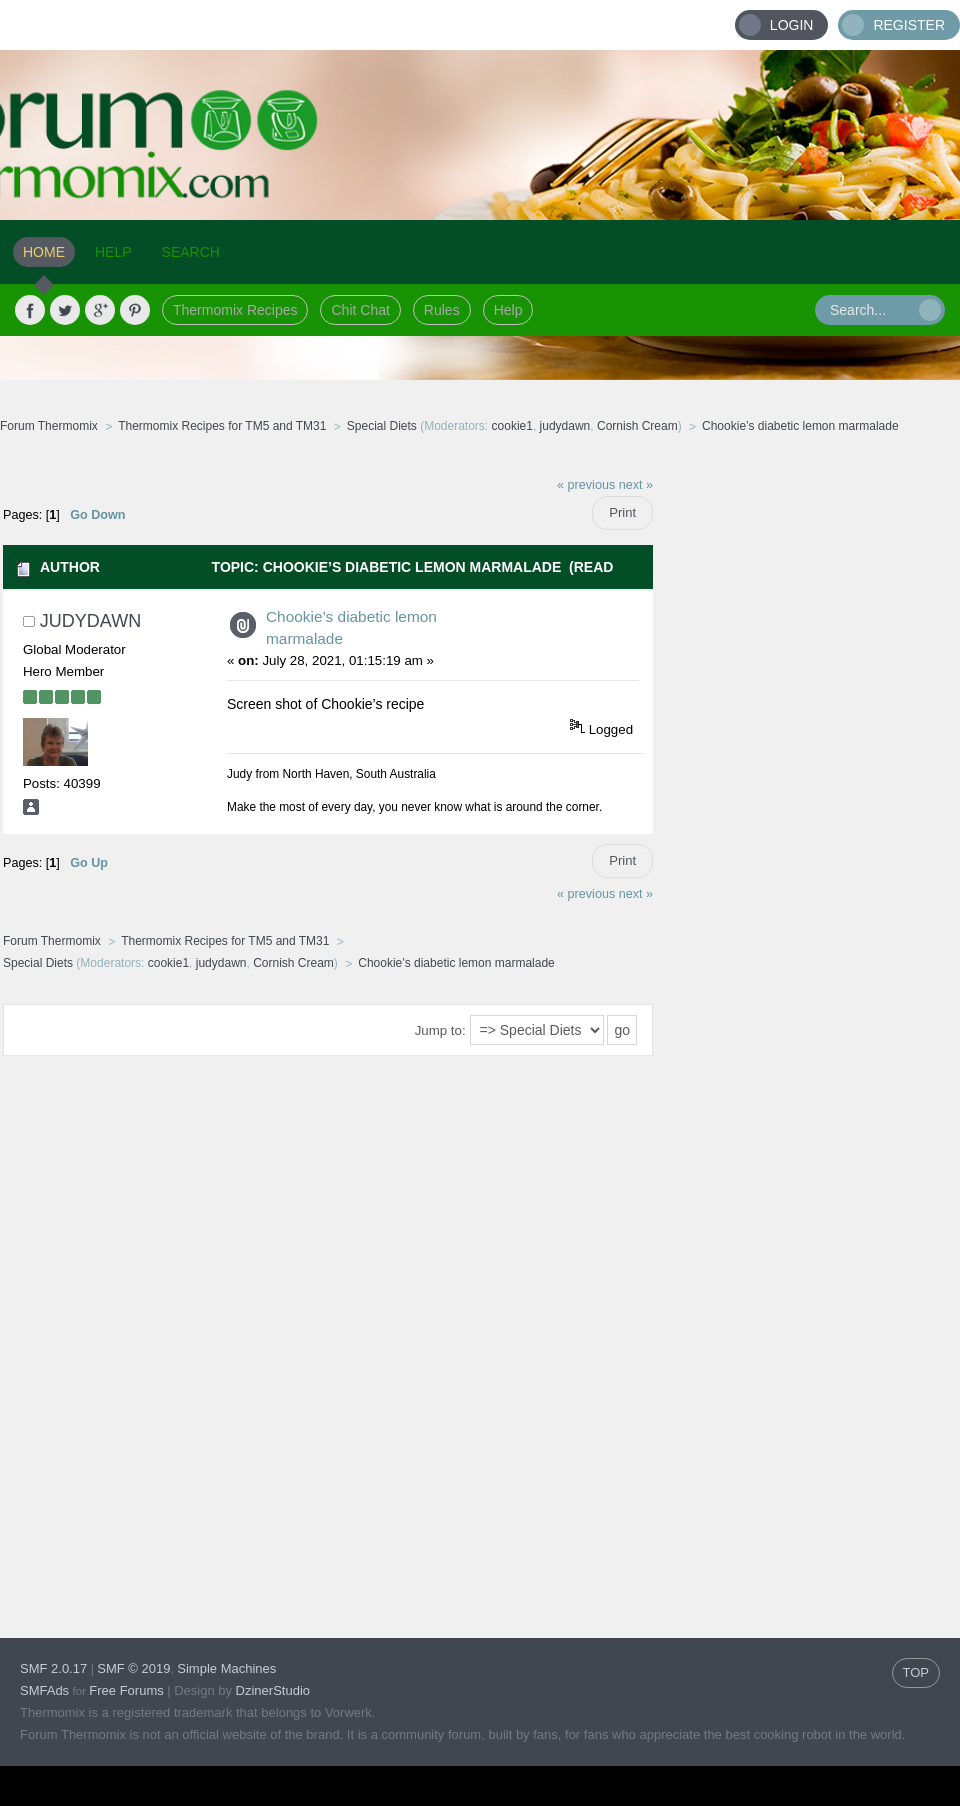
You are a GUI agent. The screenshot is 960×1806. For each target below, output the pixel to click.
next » (636, 485)
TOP (916, 1672)
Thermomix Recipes (235, 310)
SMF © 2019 (133, 1668)
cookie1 (512, 426)
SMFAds (44, 1690)
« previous (586, 485)
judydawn (565, 426)
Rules (442, 310)
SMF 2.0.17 (53, 1668)
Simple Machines (226, 1668)
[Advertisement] (807, 765)
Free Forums (126, 1690)
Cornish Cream (637, 426)
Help (508, 310)
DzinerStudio (273, 1690)
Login (792, 25)
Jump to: (440, 1030)
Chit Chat (360, 310)
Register (909, 25)
